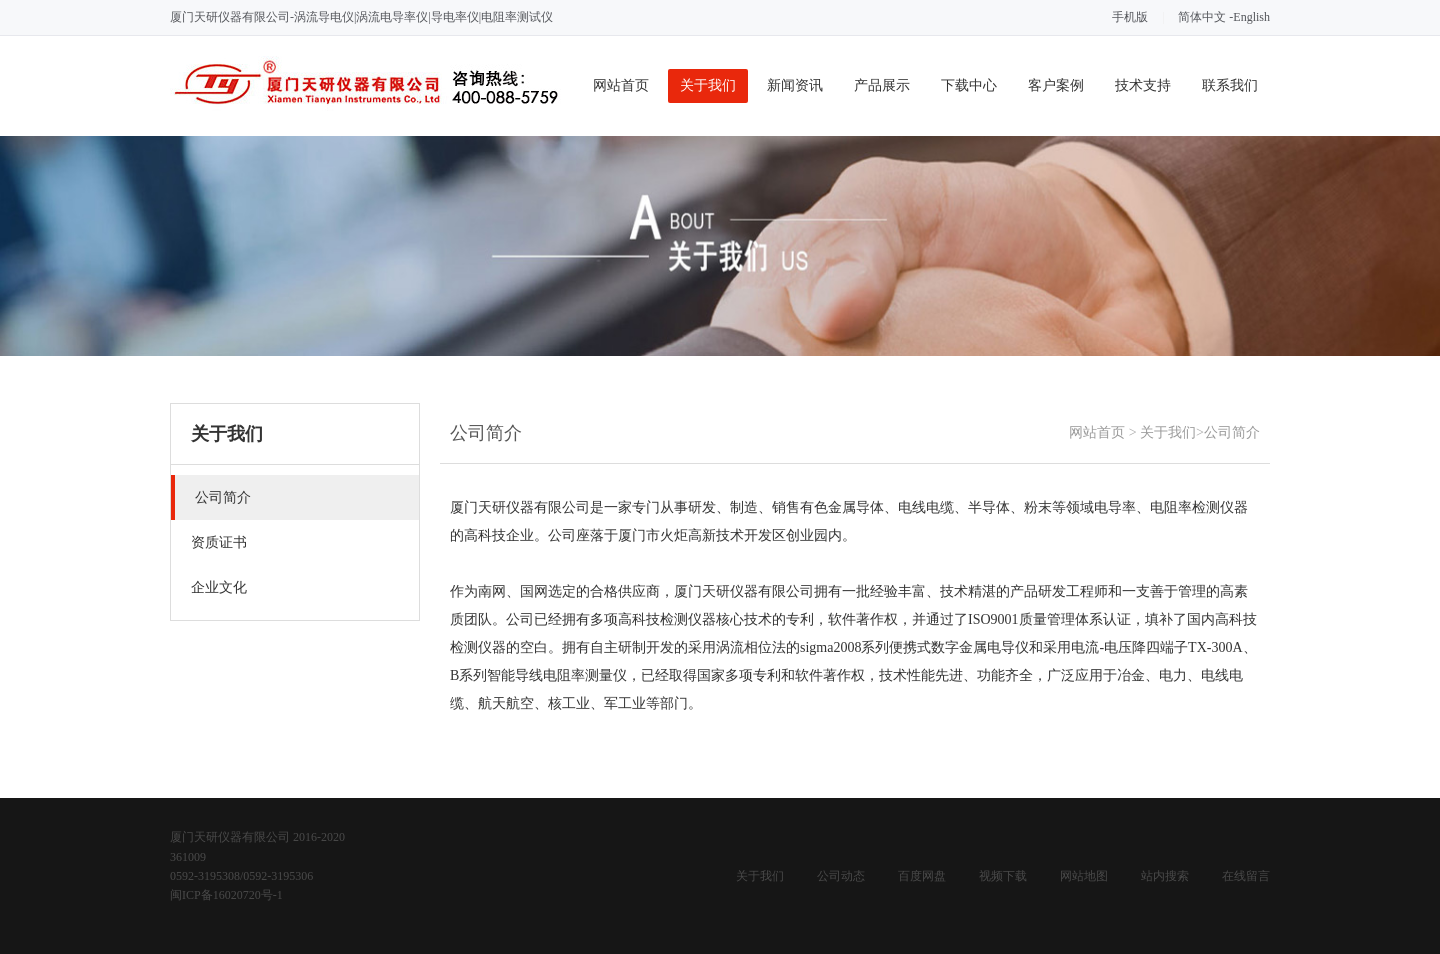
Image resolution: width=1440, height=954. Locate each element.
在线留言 (1246, 876)
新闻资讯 (795, 85)
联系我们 (1230, 85)
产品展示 (882, 85)
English (1251, 17)
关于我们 (708, 85)
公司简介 (1232, 432)
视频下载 (1003, 876)
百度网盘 (922, 876)
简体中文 (1202, 17)
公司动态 (841, 876)
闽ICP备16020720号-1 (226, 895)
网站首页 (621, 85)
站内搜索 (1165, 876)
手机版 (1130, 17)
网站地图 (1084, 876)
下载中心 (969, 85)
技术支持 (1143, 85)
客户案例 (1056, 85)
